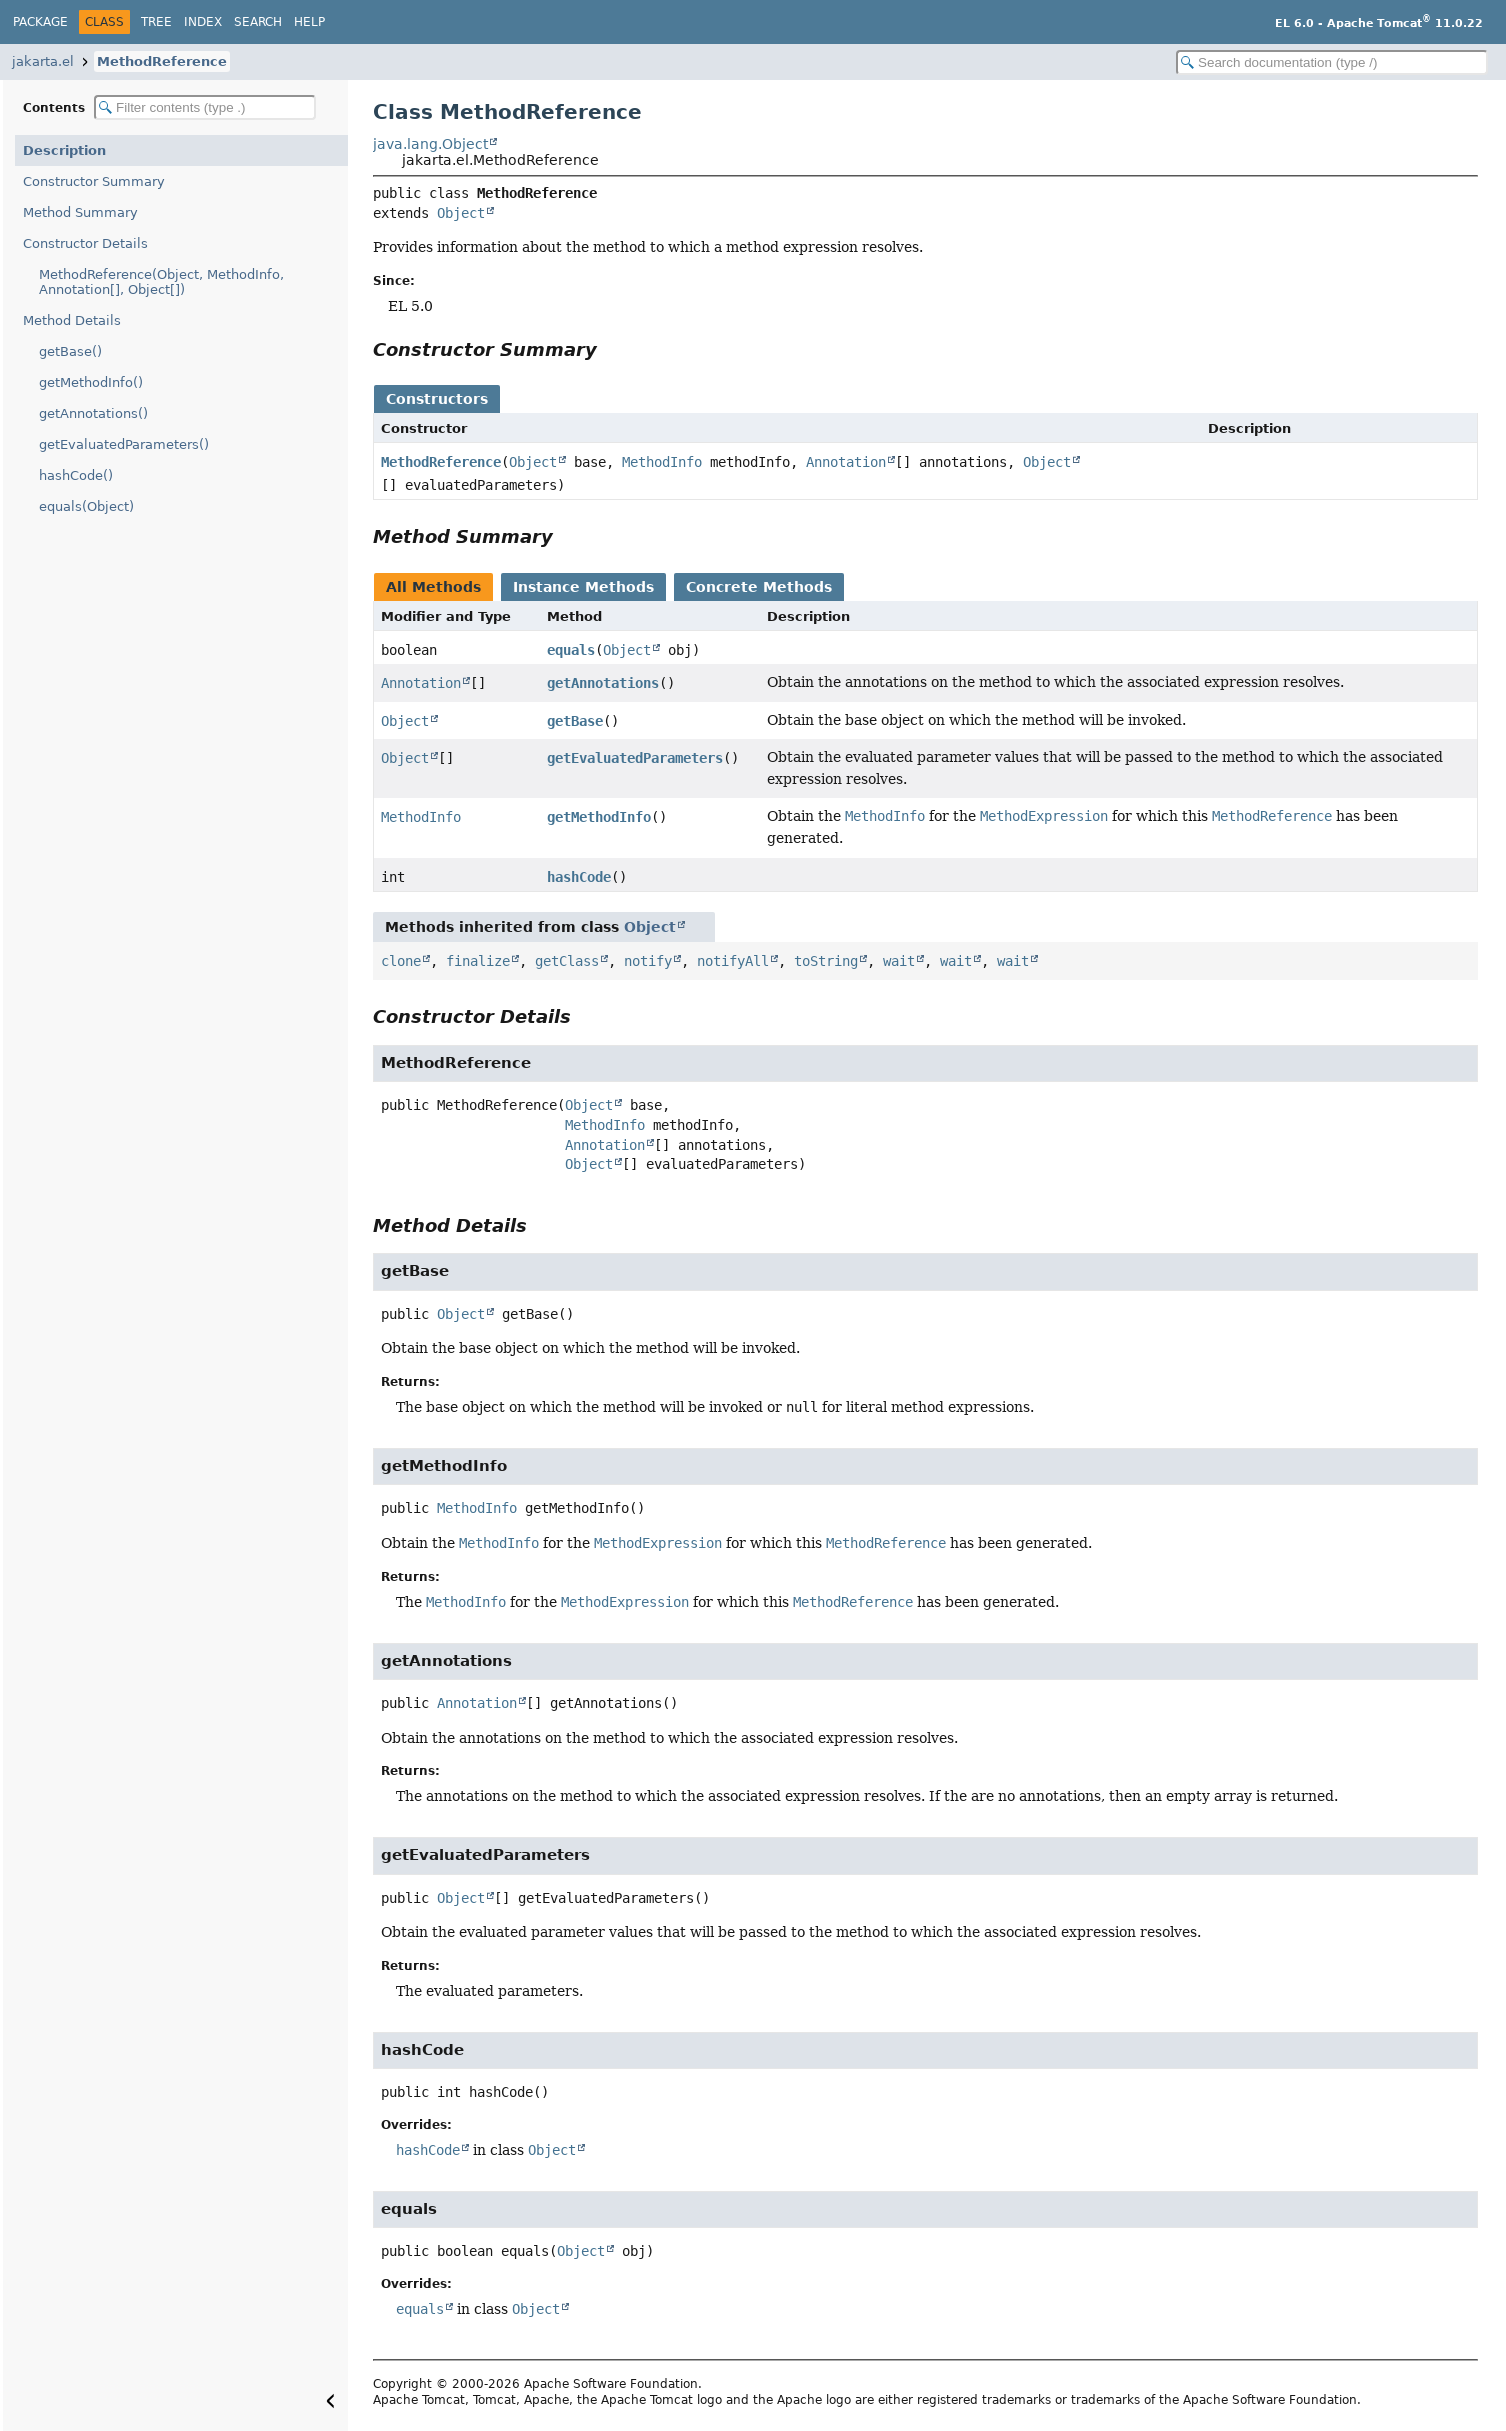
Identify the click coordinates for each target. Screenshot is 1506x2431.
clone (401, 961)
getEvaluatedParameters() (124, 444)
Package (40, 22)
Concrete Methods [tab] (759, 587)
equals (571, 650)
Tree (156, 22)
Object (461, 213)
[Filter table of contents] (205, 107)
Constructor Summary (94, 181)
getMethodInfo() (91, 382)
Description (64, 150)
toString (826, 961)
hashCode (579, 877)
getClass (567, 961)
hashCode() (76, 475)
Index (203, 22)
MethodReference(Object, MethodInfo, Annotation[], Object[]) (161, 282)
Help (309, 22)
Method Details (72, 320)
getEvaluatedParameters (635, 758)
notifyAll (733, 961)
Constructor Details (85, 243)
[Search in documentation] (1332, 62)
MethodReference (162, 61)
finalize (478, 961)
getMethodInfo (599, 817)
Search (258, 22)
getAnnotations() (93, 413)
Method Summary (80, 212)
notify (648, 961)
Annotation (846, 462)
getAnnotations (603, 683)
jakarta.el (43, 61)
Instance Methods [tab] (583, 587)
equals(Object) (86, 506)
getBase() (70, 351)
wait (899, 961)
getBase (575, 721)
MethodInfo (662, 462)
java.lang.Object (430, 144)
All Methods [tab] (433, 587)
